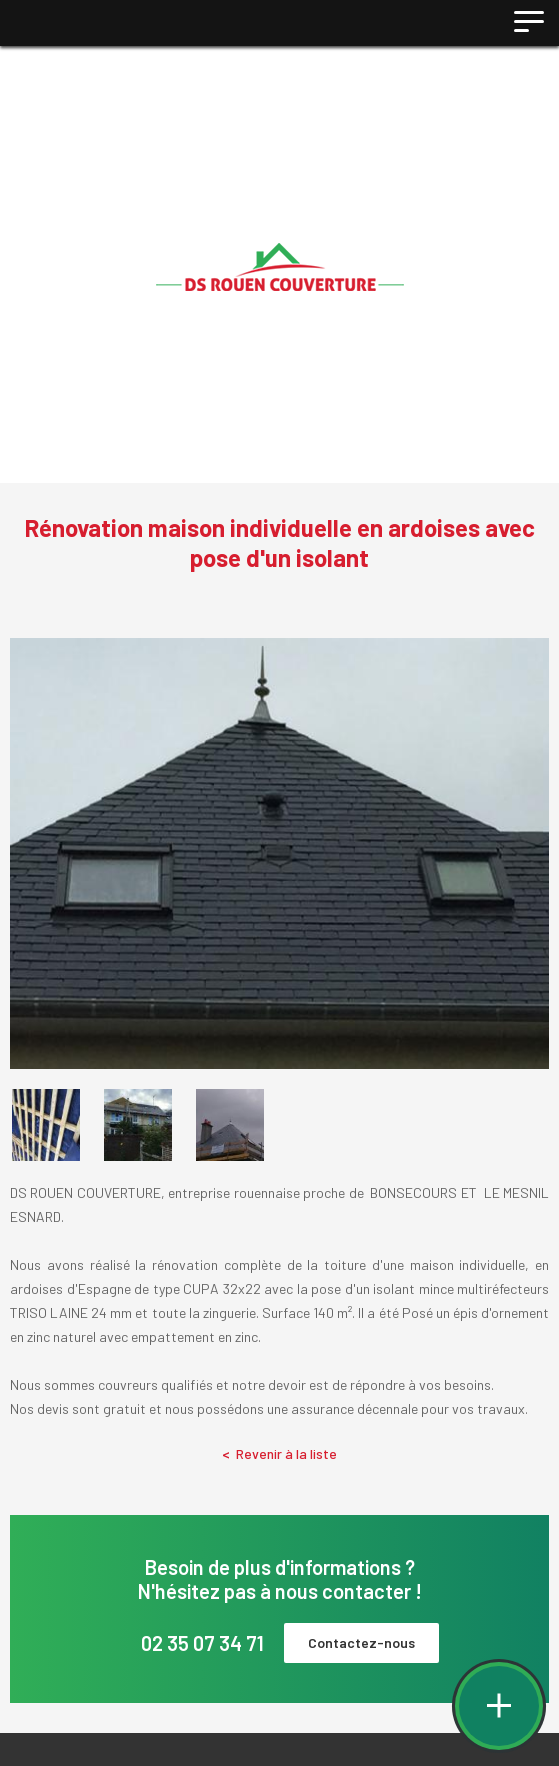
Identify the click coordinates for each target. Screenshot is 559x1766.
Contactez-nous (361, 1642)
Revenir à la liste (279, 1453)
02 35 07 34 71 (202, 1643)
